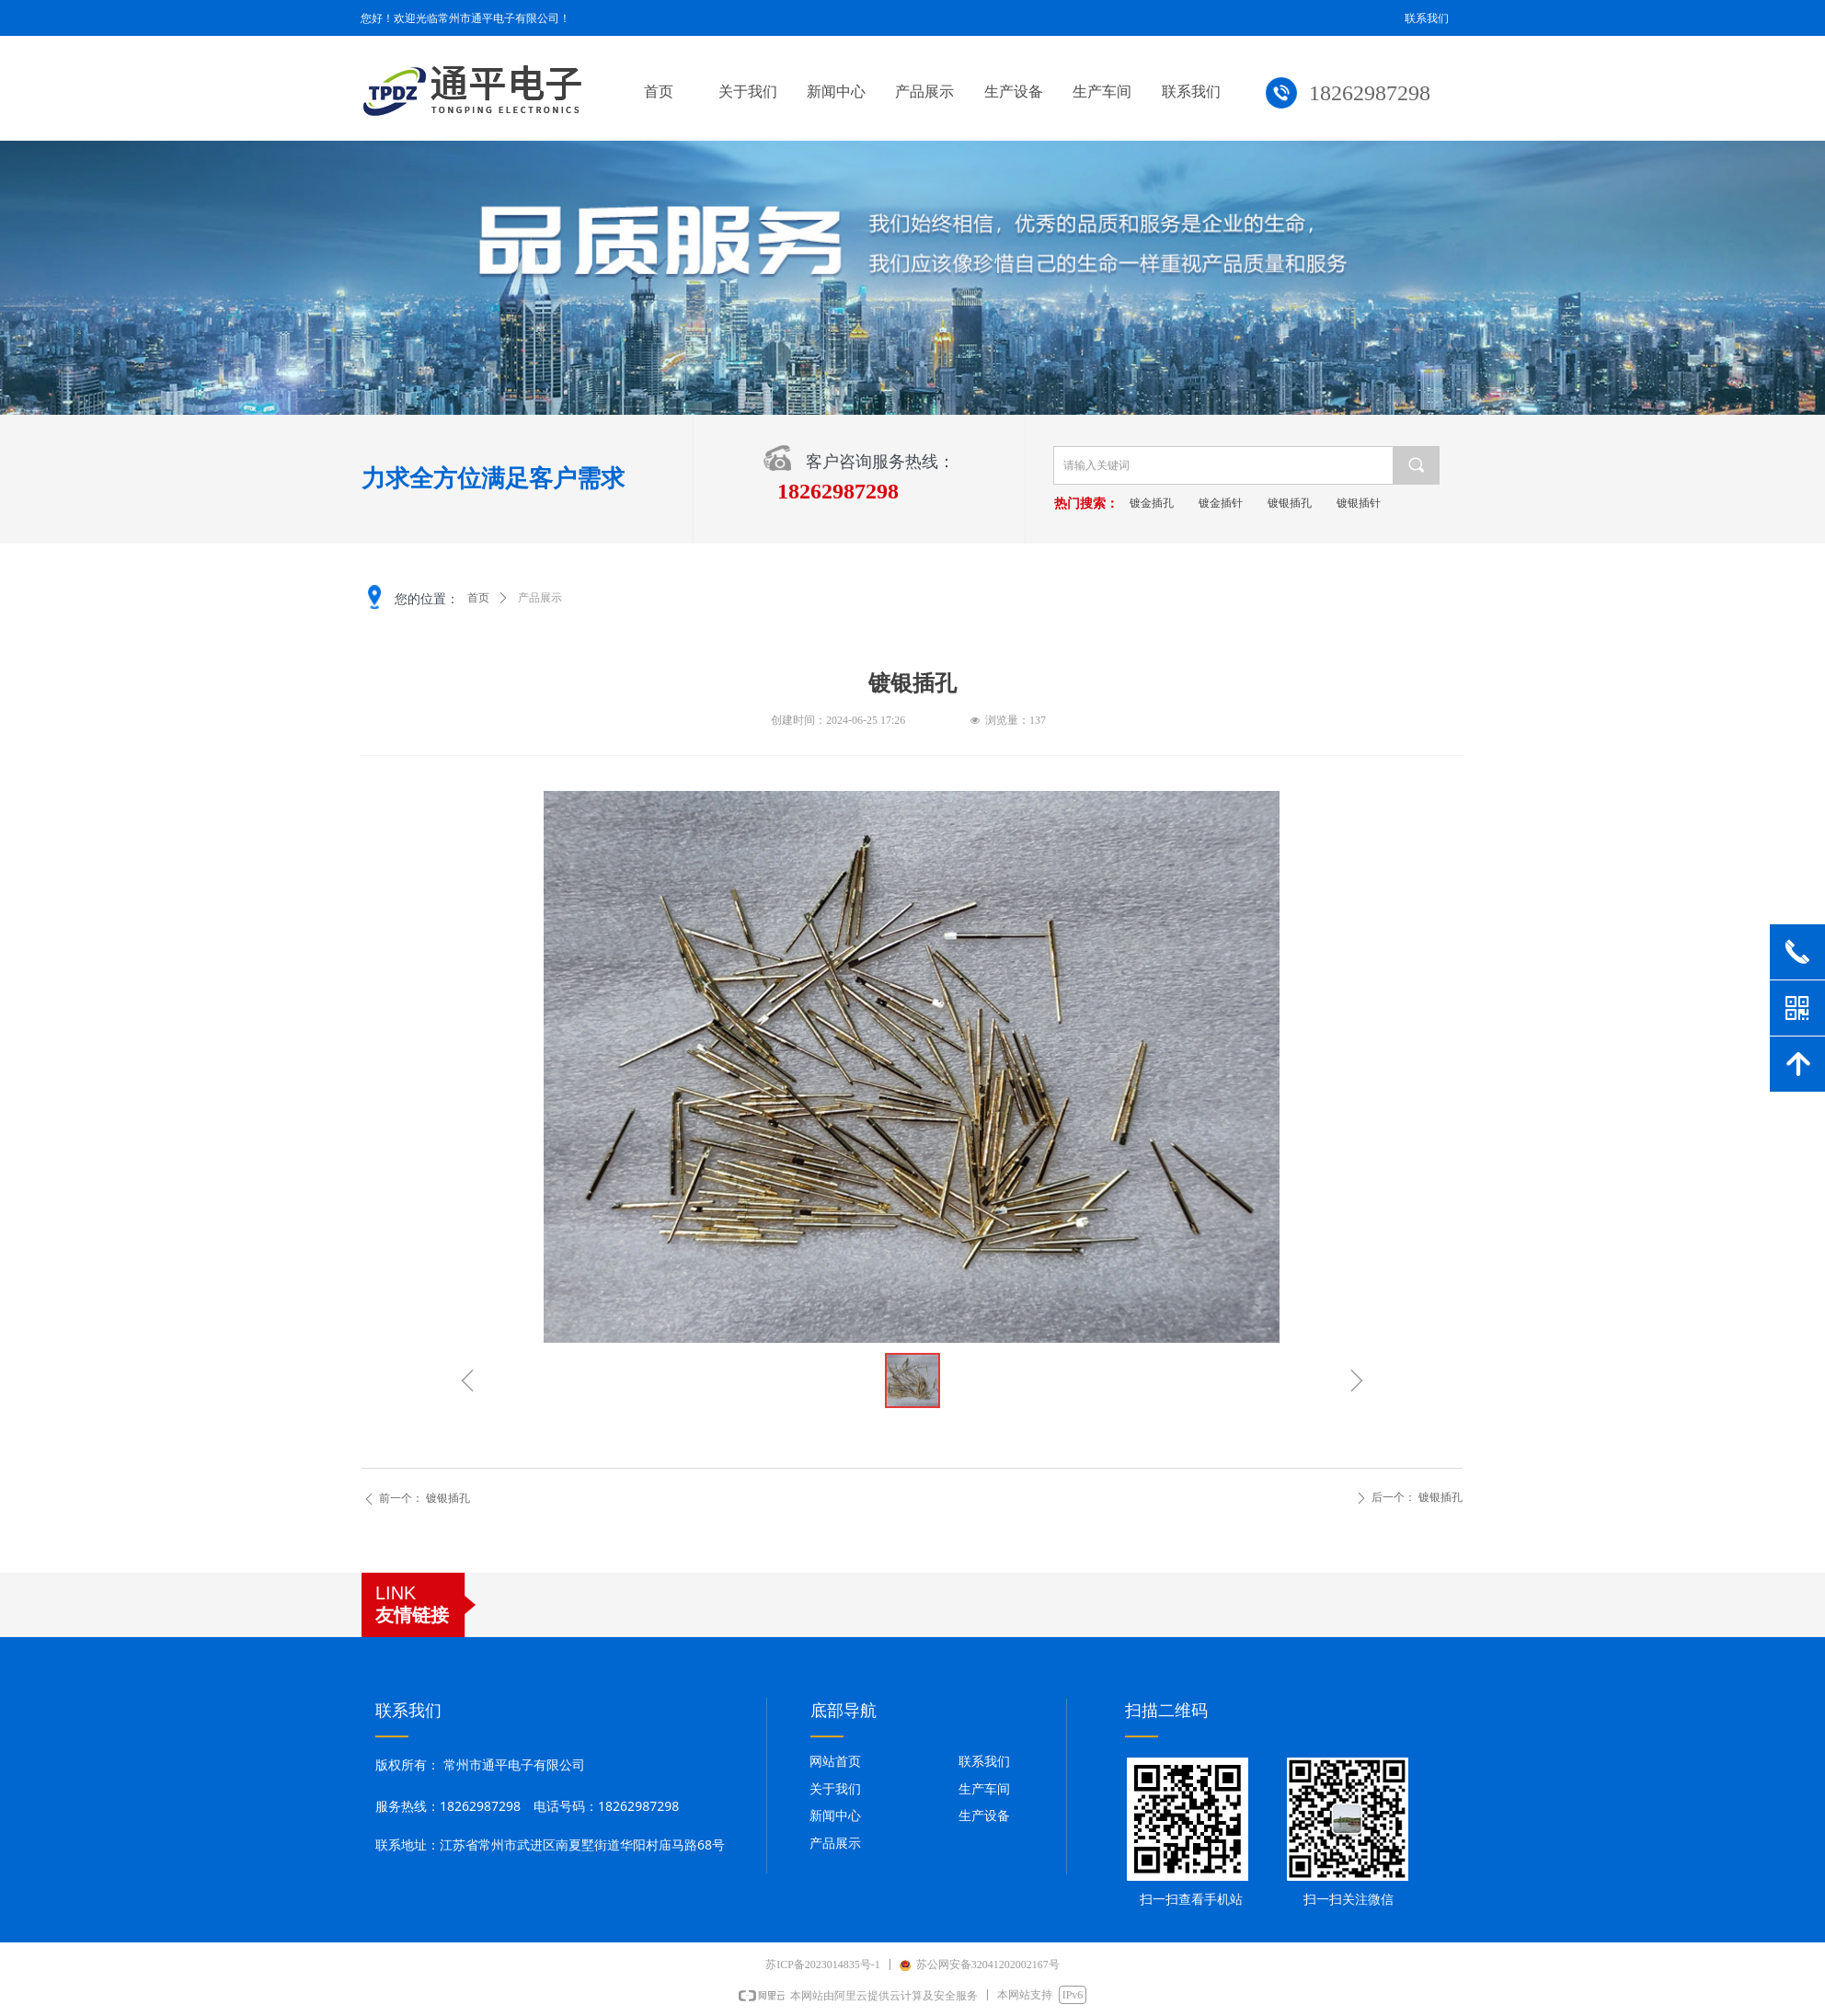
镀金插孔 (1196, 503)
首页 (478, 597)
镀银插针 (1403, 503)
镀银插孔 (1334, 503)
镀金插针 (1265, 503)
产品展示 (540, 597)
